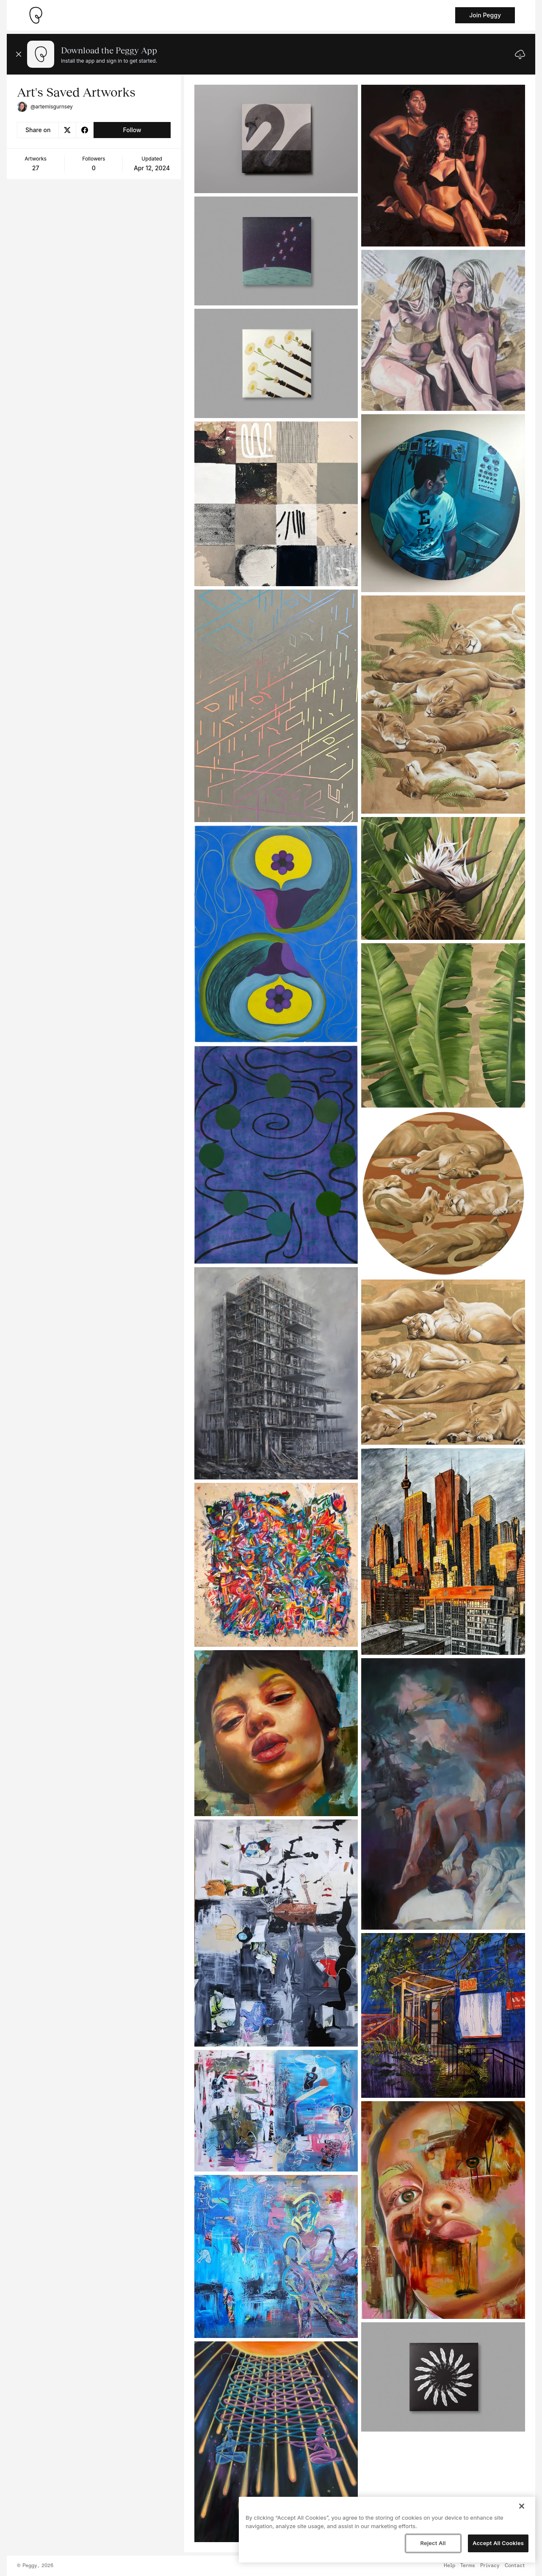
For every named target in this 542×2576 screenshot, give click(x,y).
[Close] (521, 2506)
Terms (467, 2565)
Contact (515, 2565)
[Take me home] (35, 15)
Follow (132, 129)
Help (449, 2565)
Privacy (490, 2565)
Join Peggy (485, 15)
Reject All (432, 2543)
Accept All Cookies (498, 2543)
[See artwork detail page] (276, 139)
